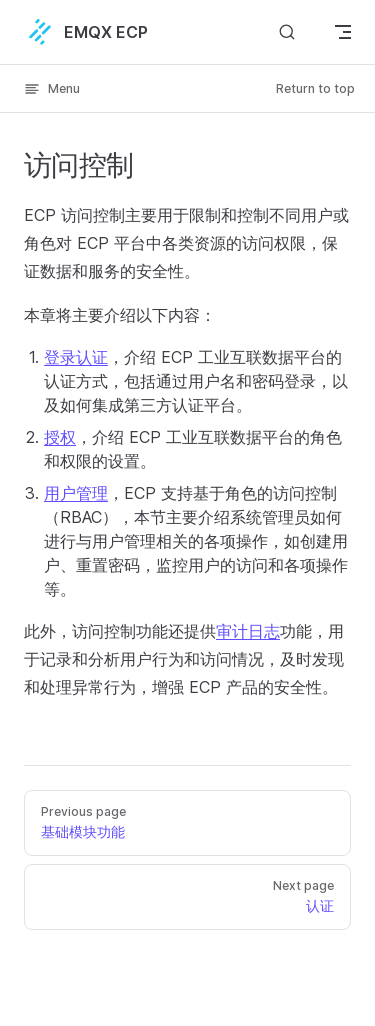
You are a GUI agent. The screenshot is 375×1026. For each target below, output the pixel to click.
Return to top (315, 88)
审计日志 (248, 631)
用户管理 (76, 493)
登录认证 (76, 357)
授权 (60, 437)
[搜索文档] (287, 31)
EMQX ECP (86, 32)
